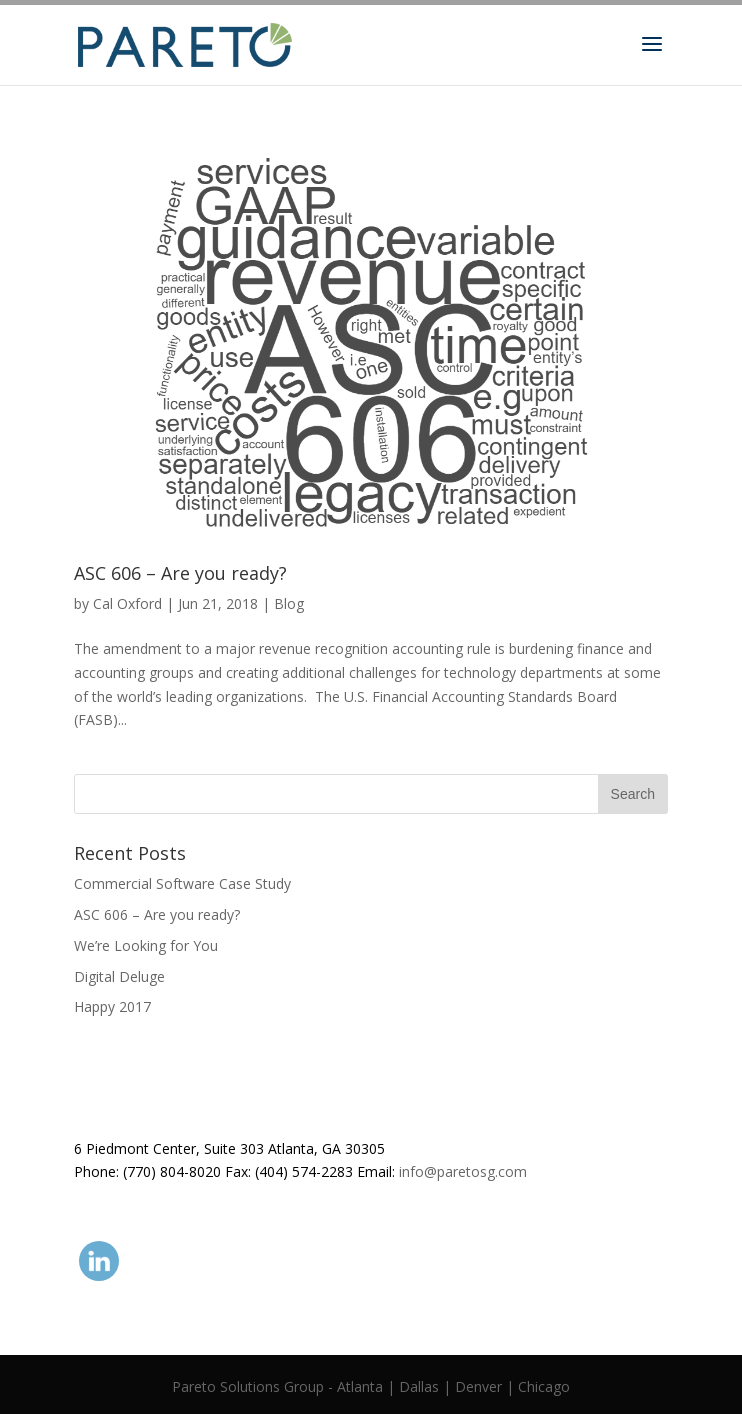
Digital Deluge (119, 976)
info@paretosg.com (463, 1171)
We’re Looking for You (146, 945)
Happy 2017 (112, 1006)
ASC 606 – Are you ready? (180, 573)
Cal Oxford (127, 603)
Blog (289, 603)
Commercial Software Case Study (182, 883)
